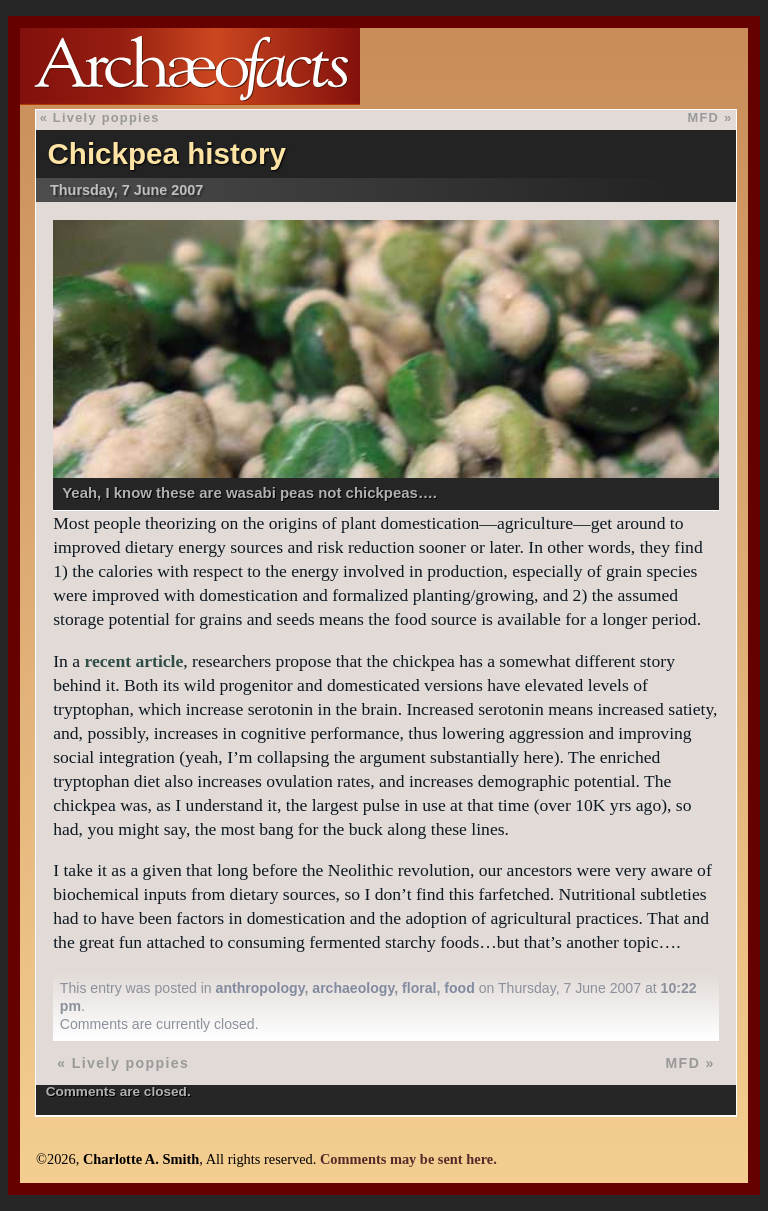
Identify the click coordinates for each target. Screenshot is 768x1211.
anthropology (260, 988)
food (459, 988)
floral (419, 988)
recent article (133, 661)
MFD (704, 117)
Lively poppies (106, 117)
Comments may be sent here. (408, 1159)
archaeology (353, 988)
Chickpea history (166, 153)
